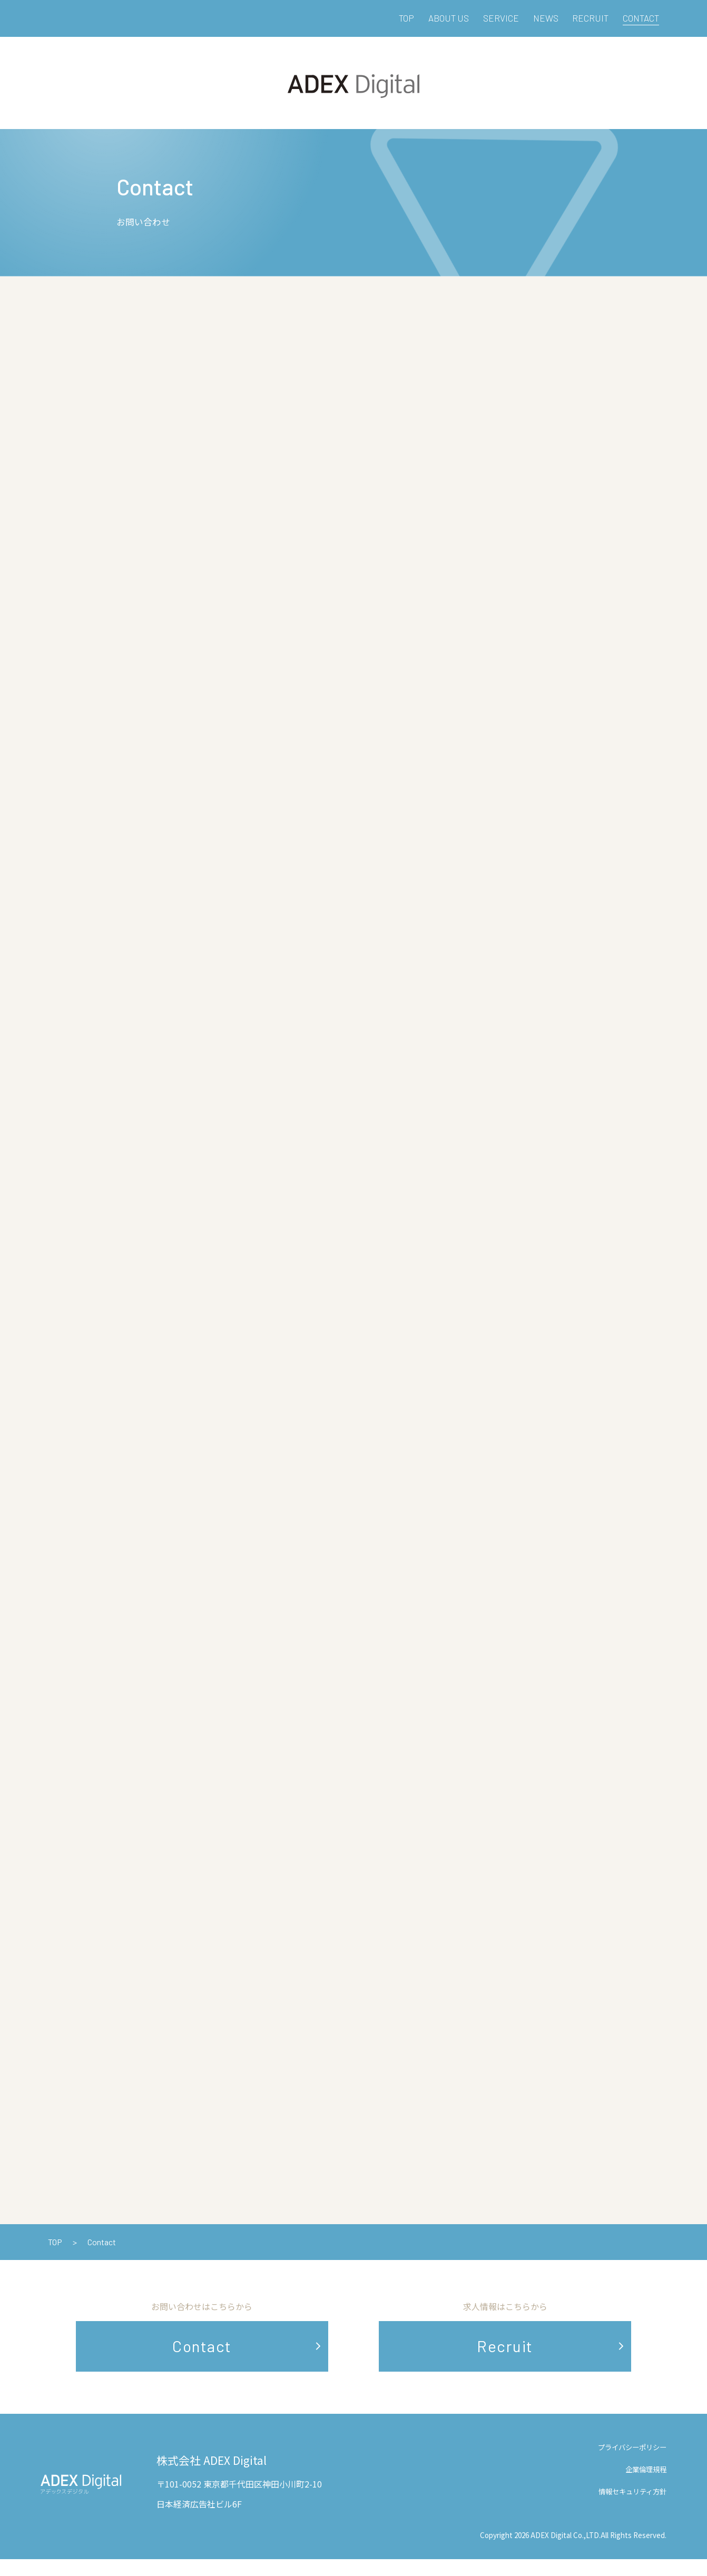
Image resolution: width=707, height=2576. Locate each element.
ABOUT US (448, 18)
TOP (406, 18)
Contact (202, 2362)
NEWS (545, 18)
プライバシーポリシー (632, 2464)
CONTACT (641, 18)
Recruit (505, 2362)
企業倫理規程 (645, 2486)
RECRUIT (590, 18)
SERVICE (501, 18)
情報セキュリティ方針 (632, 2508)
